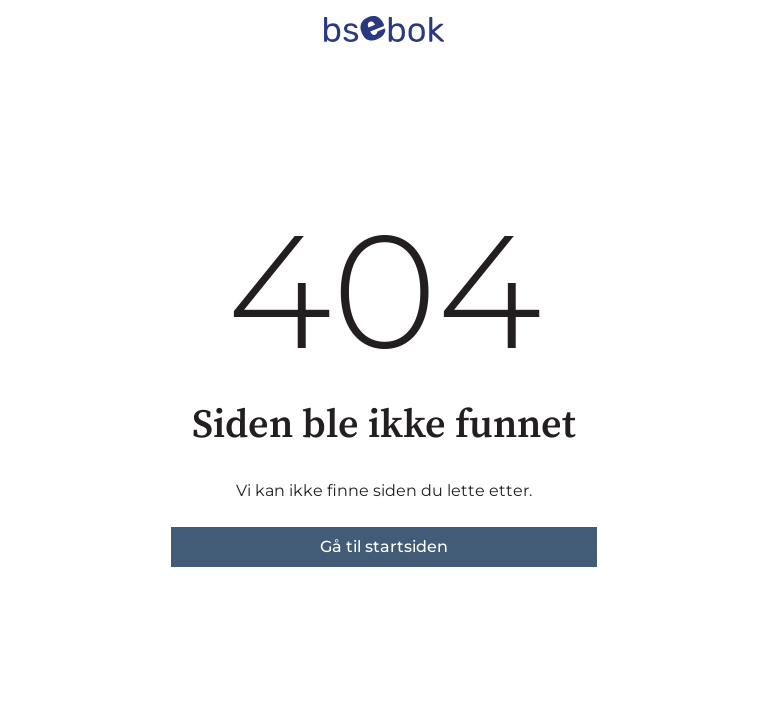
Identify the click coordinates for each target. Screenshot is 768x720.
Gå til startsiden (384, 546)
